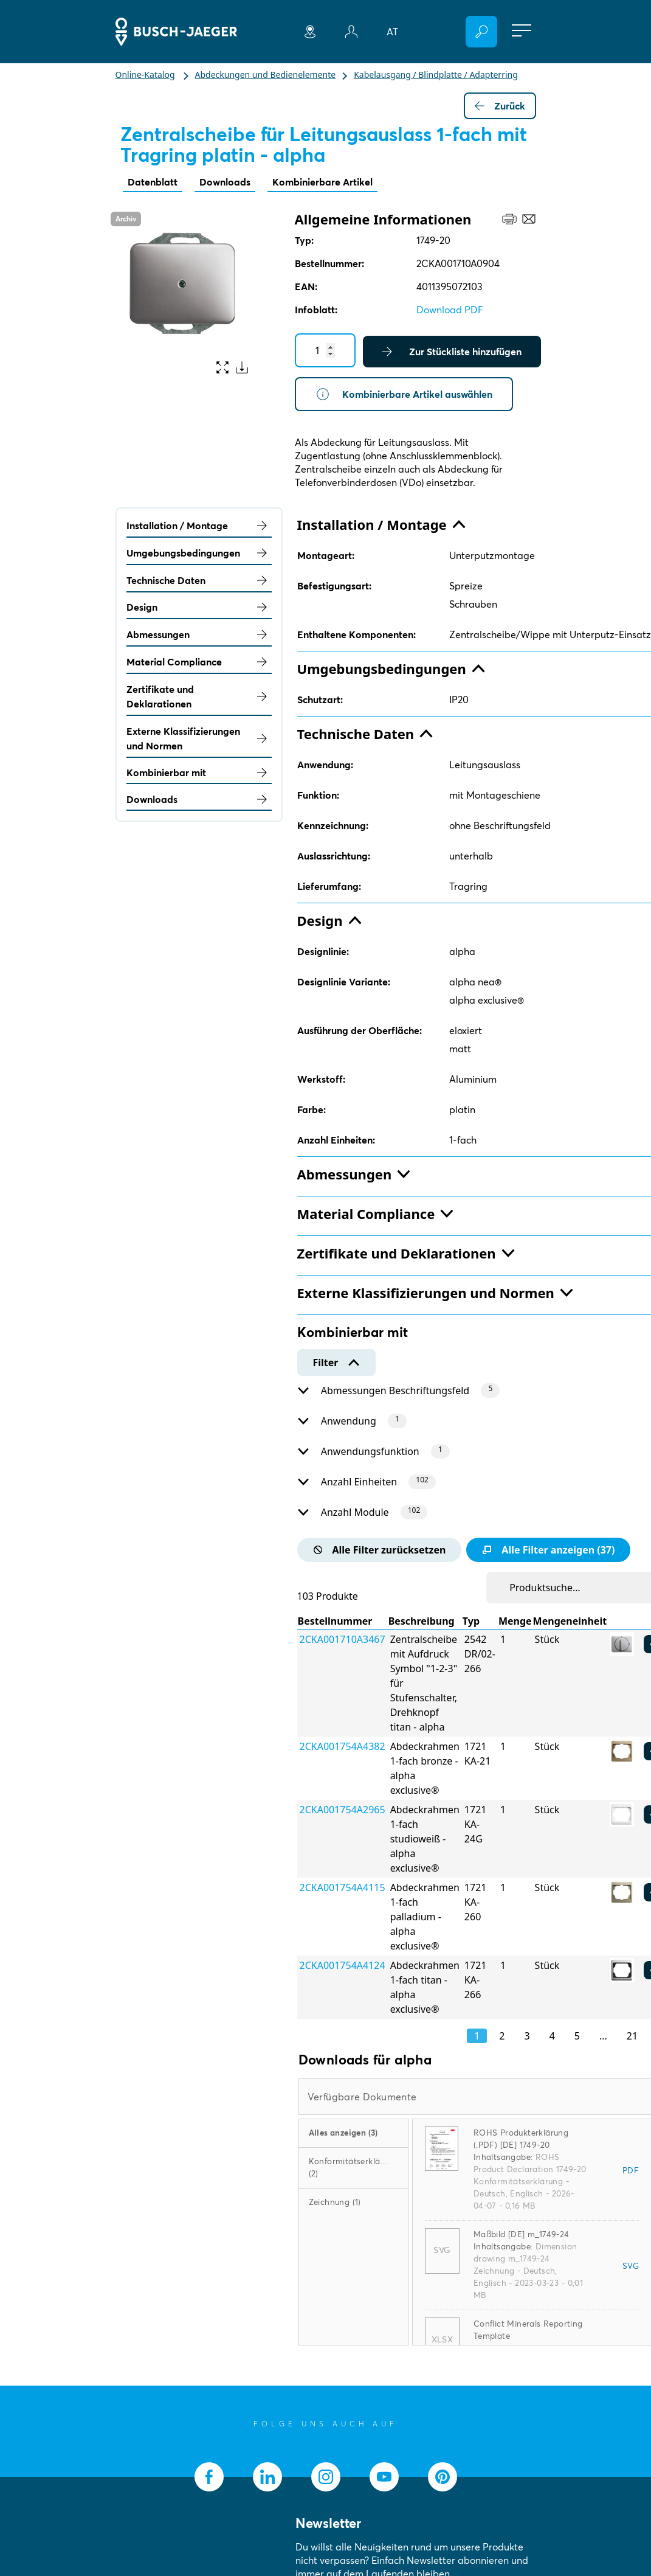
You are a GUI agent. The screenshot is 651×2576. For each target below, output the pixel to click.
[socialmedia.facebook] (209, 2476)
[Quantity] (325, 350)
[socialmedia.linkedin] (267, 2476)
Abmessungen (199, 634)
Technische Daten (199, 580)
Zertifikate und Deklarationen (199, 696)
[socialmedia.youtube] (384, 2476)
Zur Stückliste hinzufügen (452, 351)
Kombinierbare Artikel (322, 182)
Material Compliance (199, 661)
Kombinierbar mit (199, 772)
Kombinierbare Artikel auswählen (403, 394)
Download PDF (449, 310)
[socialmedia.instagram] (325, 2476)
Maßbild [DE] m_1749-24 (522, 2234)
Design (199, 607)
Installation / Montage (199, 525)
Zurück (500, 106)
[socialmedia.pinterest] (442, 2476)
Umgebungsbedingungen (199, 553)
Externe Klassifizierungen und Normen (199, 738)
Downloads (224, 182)
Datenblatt (152, 182)
